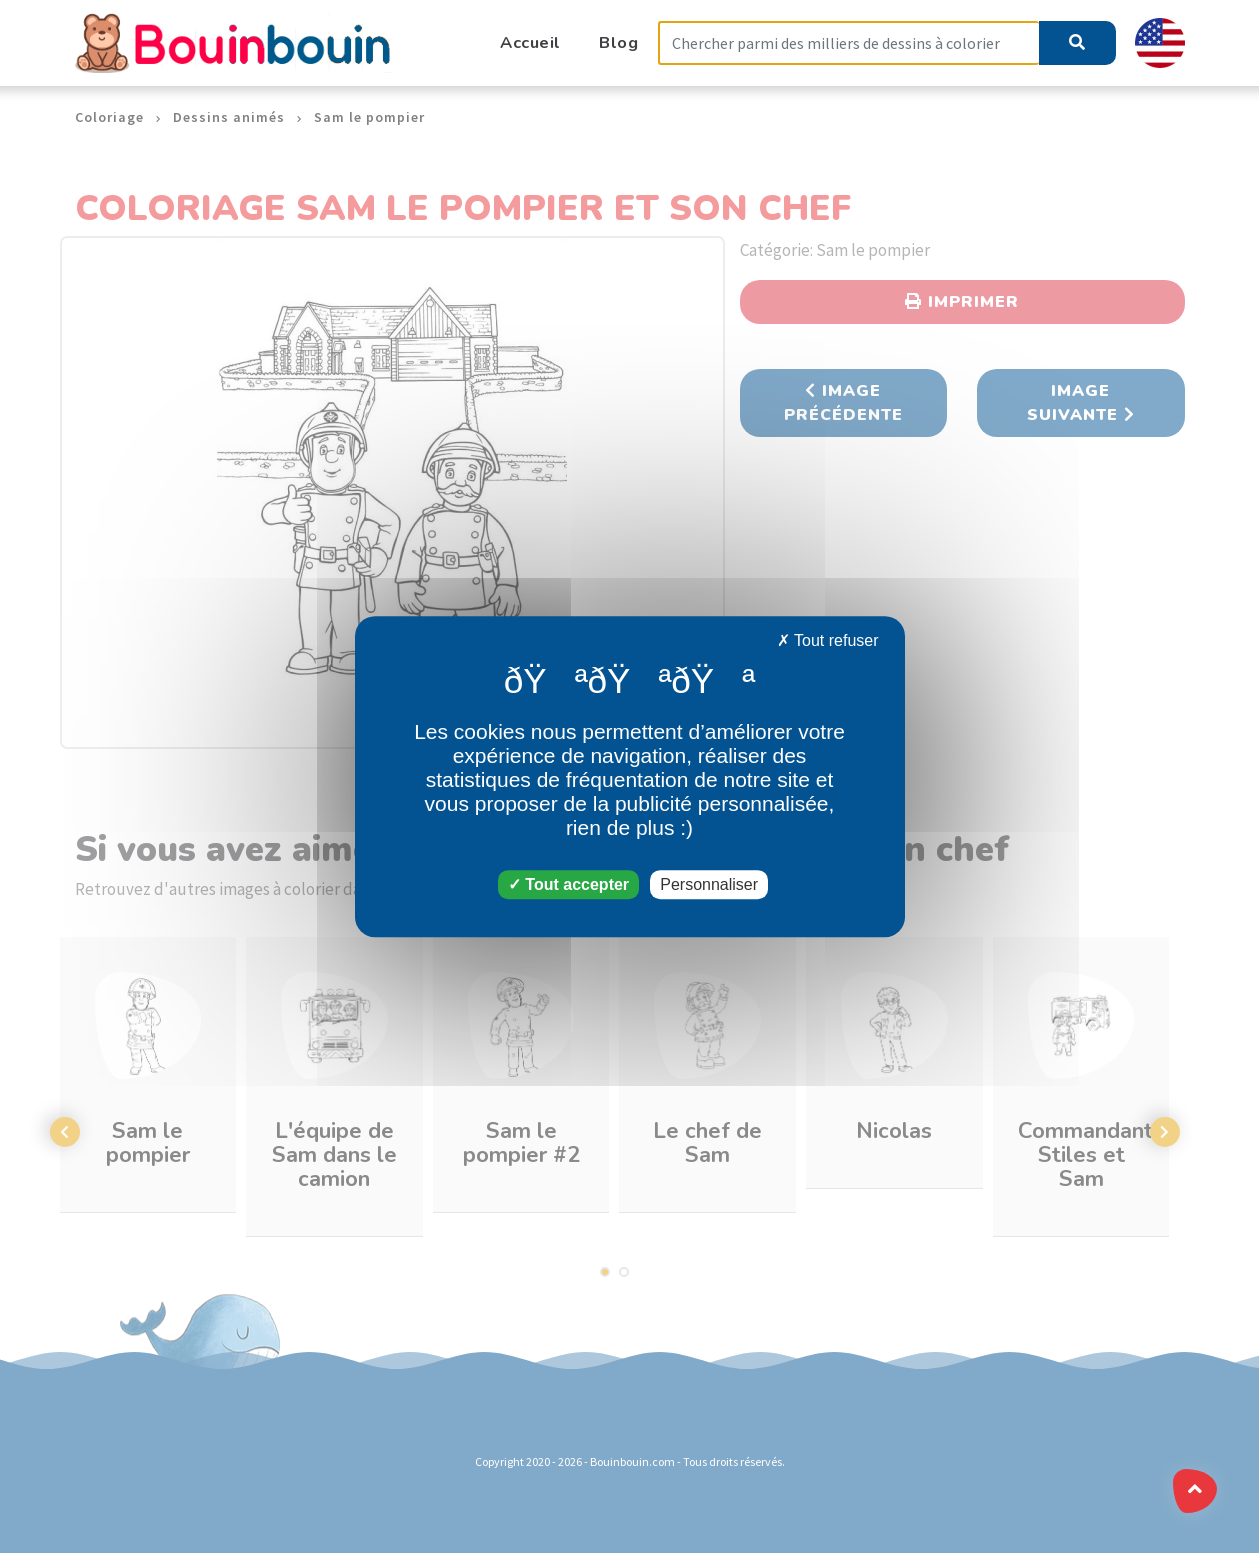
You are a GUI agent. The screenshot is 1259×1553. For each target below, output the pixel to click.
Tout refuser (828, 640)
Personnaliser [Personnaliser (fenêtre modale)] (709, 884)
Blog (618, 42)
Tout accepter (568, 884)
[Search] (849, 43)
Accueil (530, 42)
